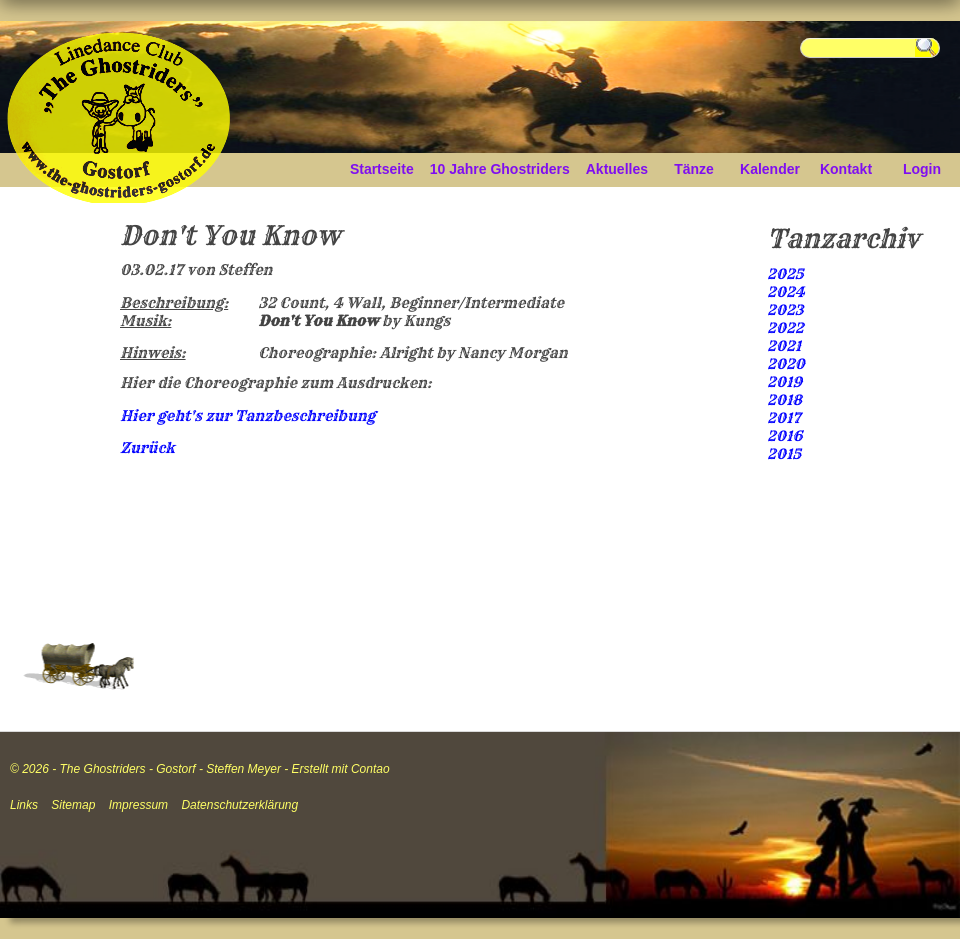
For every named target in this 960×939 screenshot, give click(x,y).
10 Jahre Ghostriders (500, 169)
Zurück (147, 448)
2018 (784, 400)
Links (24, 805)
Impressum (138, 805)
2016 (784, 436)
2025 (785, 274)
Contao (370, 769)
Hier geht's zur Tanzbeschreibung (247, 416)
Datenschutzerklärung (239, 805)
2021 (784, 346)
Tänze (694, 169)
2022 (785, 328)
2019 (784, 382)
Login (922, 169)
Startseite (382, 169)
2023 (785, 310)
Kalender (770, 169)
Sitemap (73, 805)
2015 (784, 454)
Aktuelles (617, 169)
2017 (784, 418)
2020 (786, 364)
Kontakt (846, 169)
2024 (786, 292)
